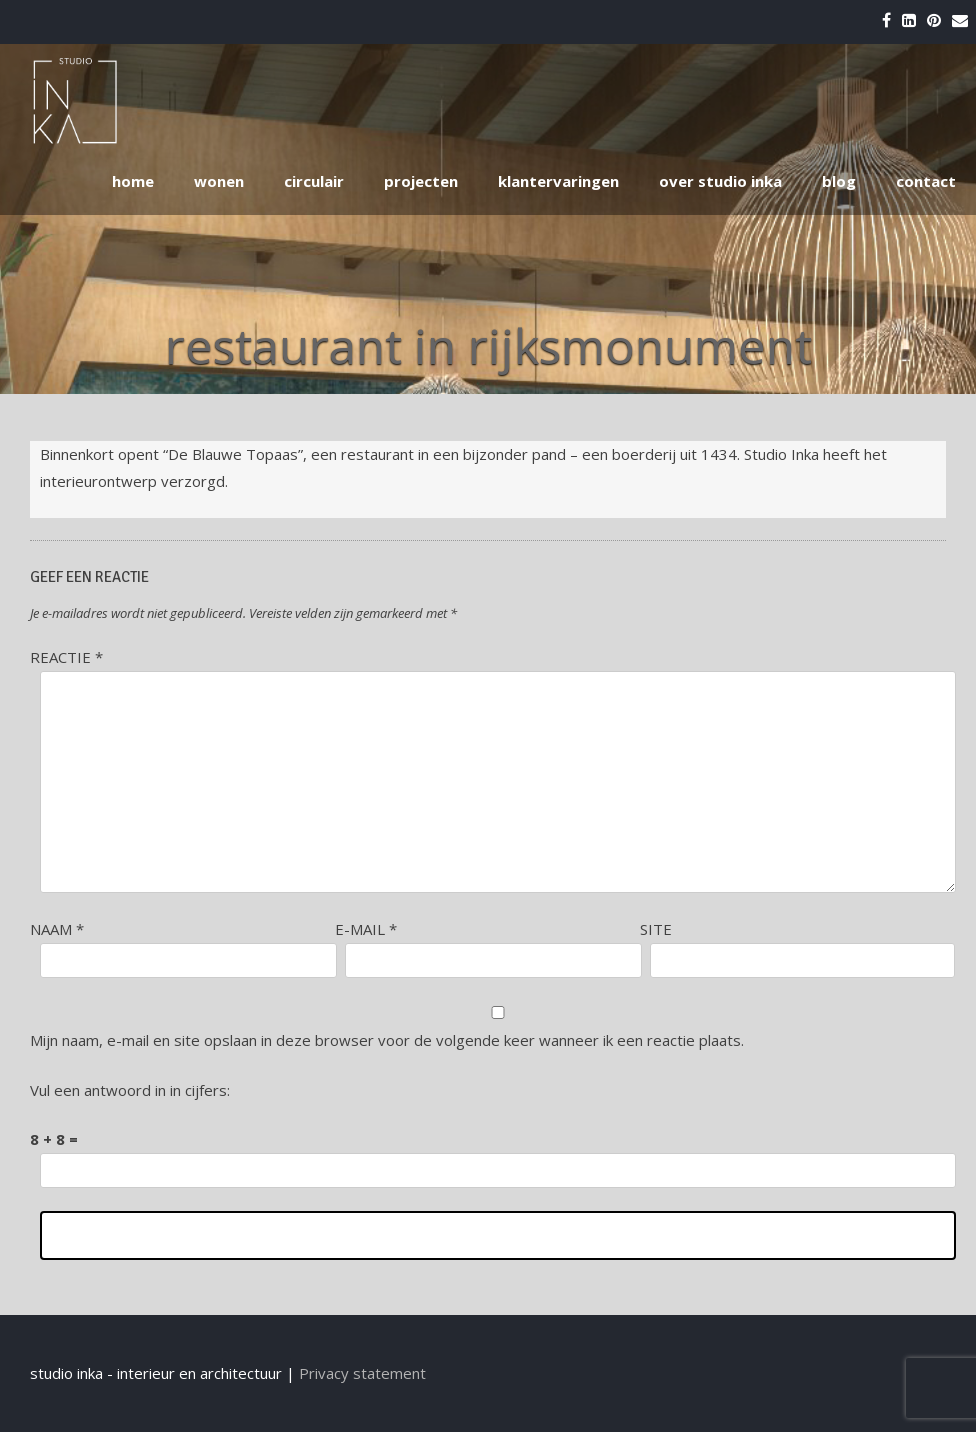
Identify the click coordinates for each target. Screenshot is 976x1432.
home (133, 181)
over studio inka (720, 181)
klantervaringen (558, 181)
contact (926, 181)
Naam (57, 929)
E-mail (366, 929)
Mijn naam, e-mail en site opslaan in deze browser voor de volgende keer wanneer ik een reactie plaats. (387, 1040)
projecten (421, 181)
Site (656, 929)
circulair (314, 181)
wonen (219, 181)
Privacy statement (362, 1373)
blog (839, 181)
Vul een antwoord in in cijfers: (130, 1090)
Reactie (66, 657)
